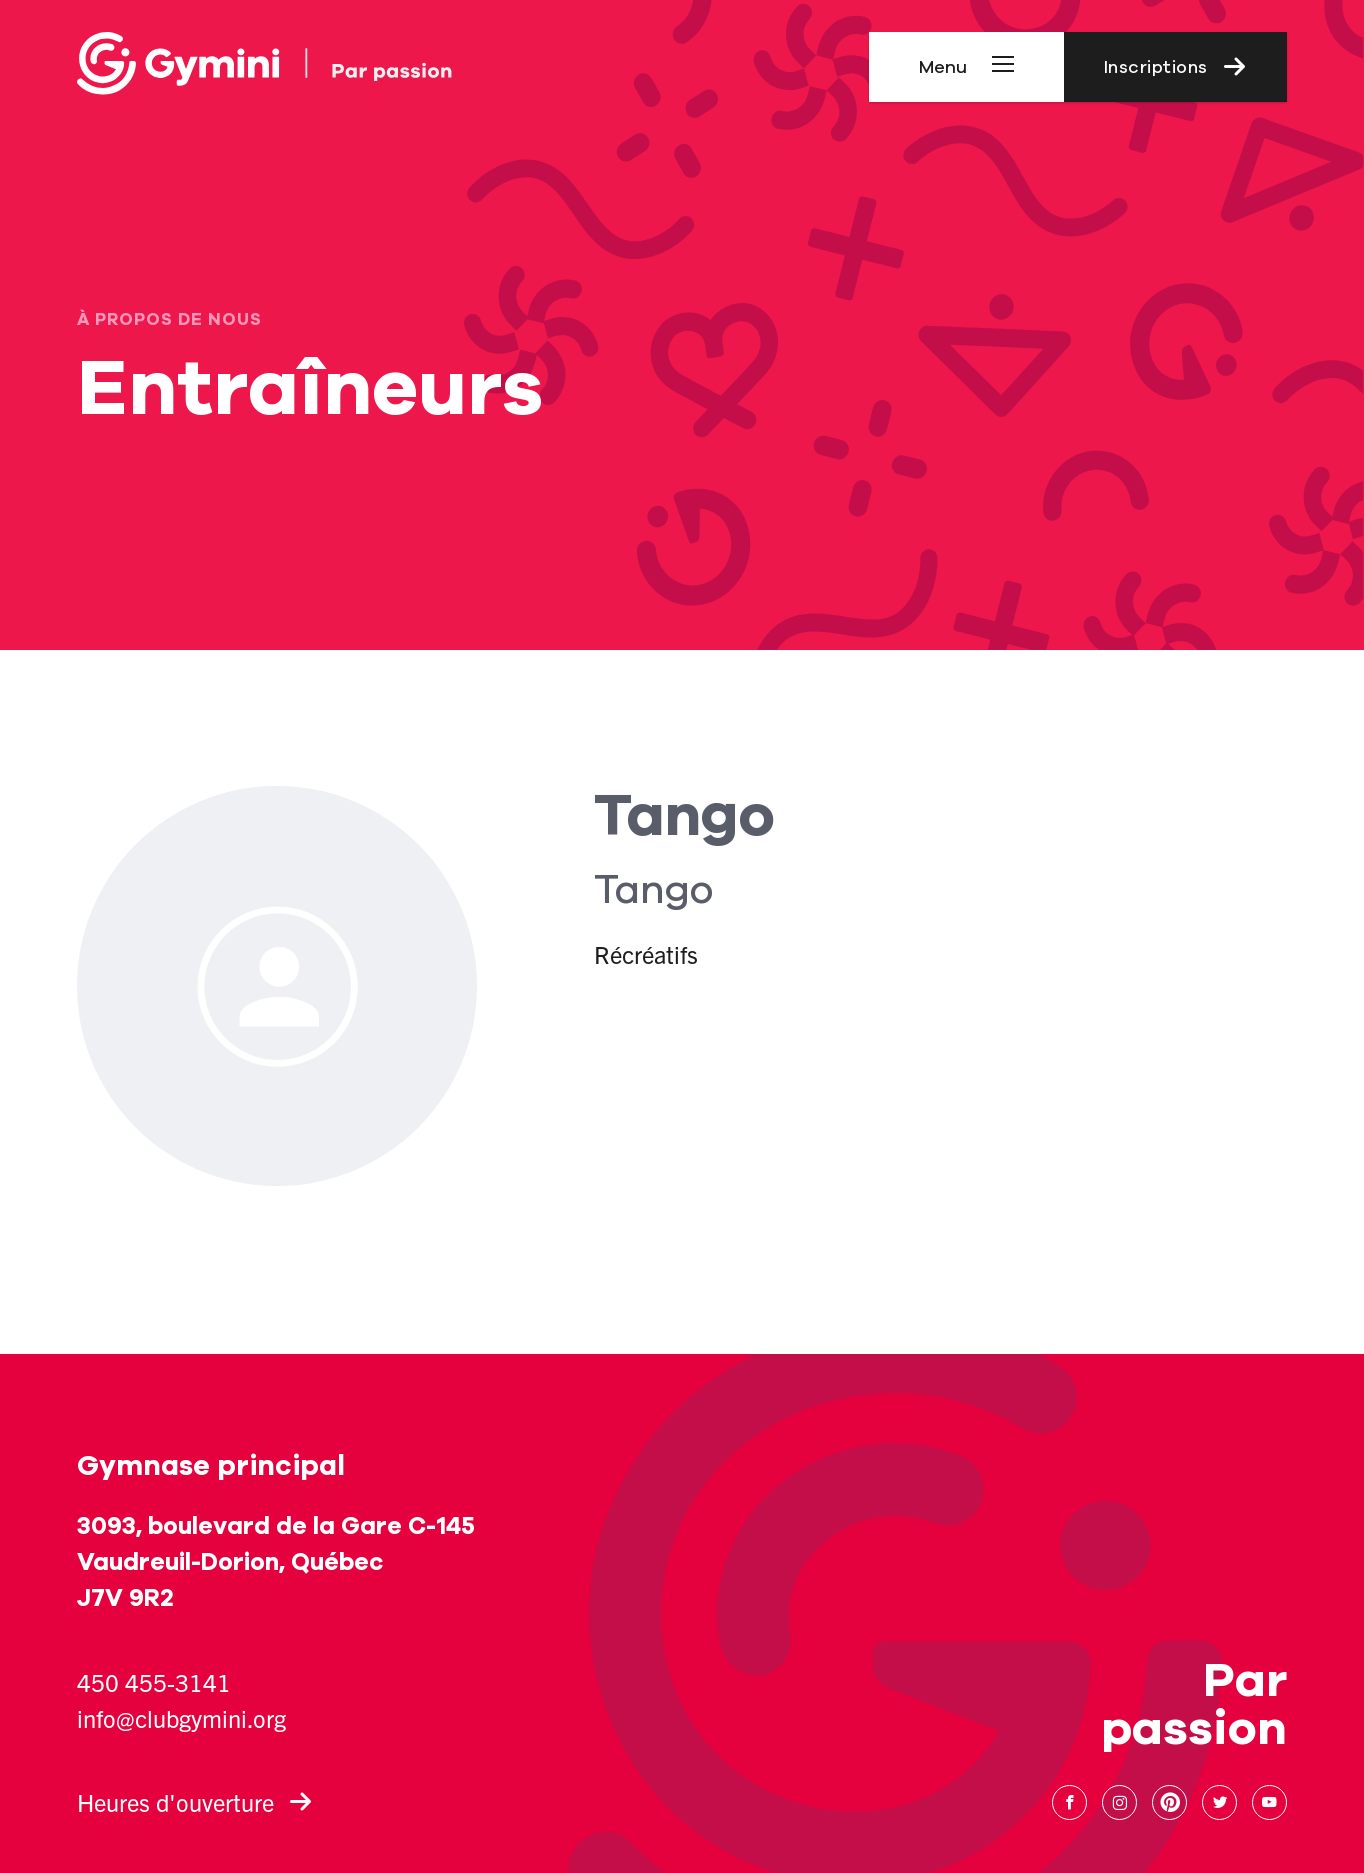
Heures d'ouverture (195, 1802)
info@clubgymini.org (181, 1718)
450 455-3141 (154, 1682)
